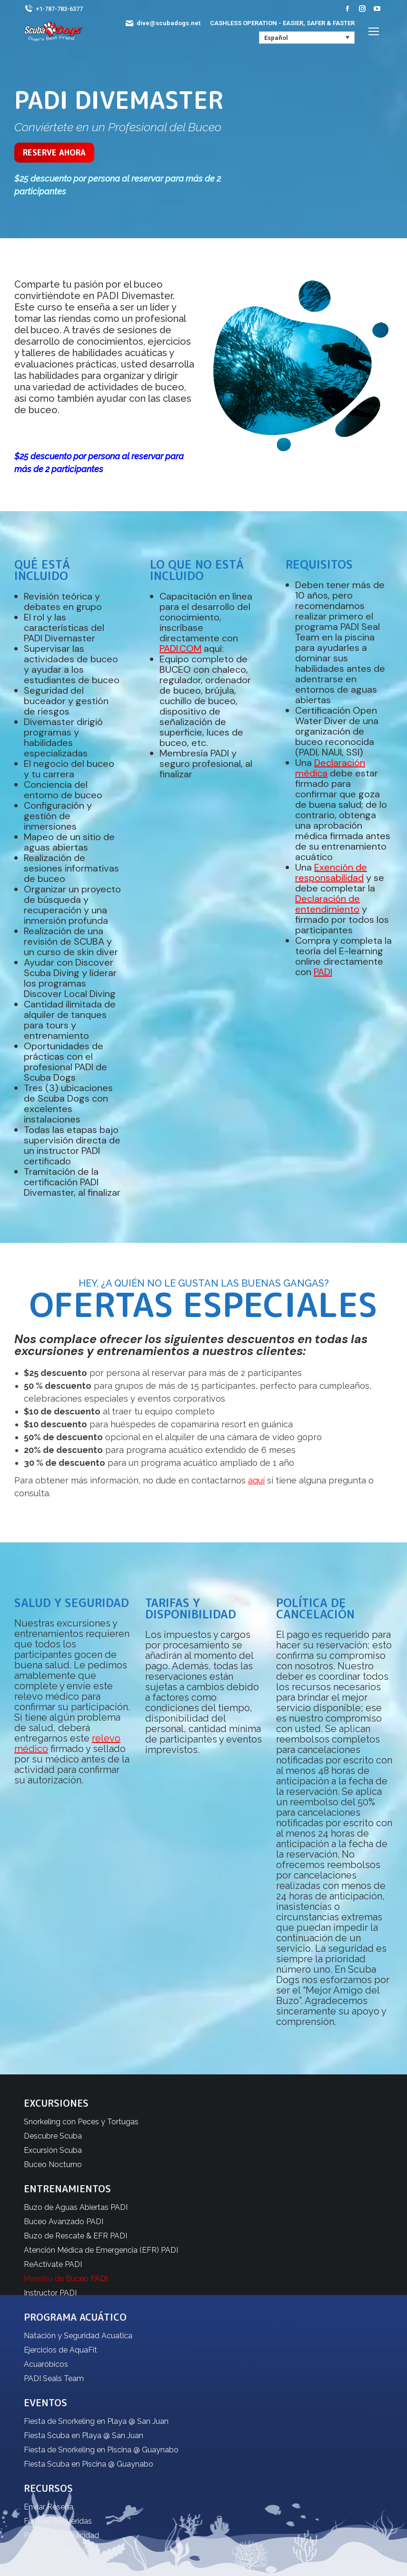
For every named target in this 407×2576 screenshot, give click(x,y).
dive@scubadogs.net (162, 23)
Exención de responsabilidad (331, 872)
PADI (323, 972)
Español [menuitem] (276, 37)
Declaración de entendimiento (327, 903)
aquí (256, 1480)
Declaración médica (330, 767)
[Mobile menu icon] (373, 31)
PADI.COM (180, 648)
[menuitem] (307, 37)
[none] (307, 37)
